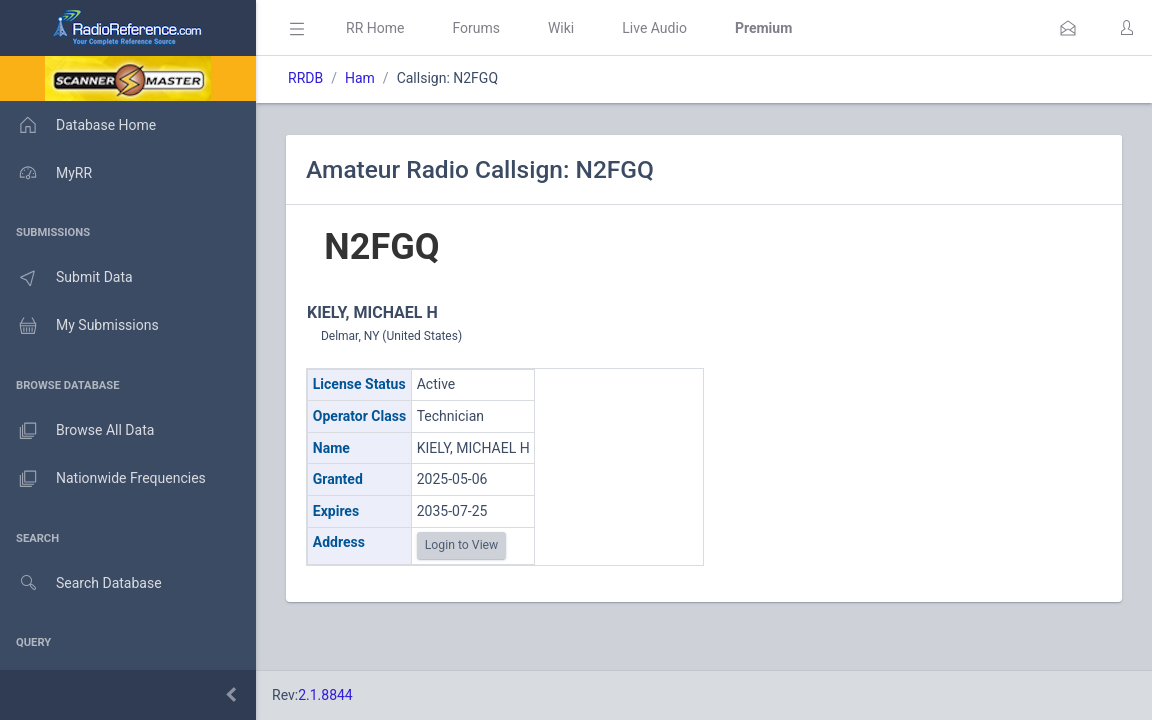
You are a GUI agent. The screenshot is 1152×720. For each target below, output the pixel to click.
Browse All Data (77, 431)
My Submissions (79, 326)
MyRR (46, 173)
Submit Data (66, 278)
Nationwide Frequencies (103, 479)
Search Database (81, 583)
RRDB (305, 78)
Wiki (561, 28)
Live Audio (654, 28)
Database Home (78, 125)
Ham (360, 78)
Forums (476, 28)
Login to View (462, 545)
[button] (1068, 28)
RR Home (375, 28)
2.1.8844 (325, 695)
